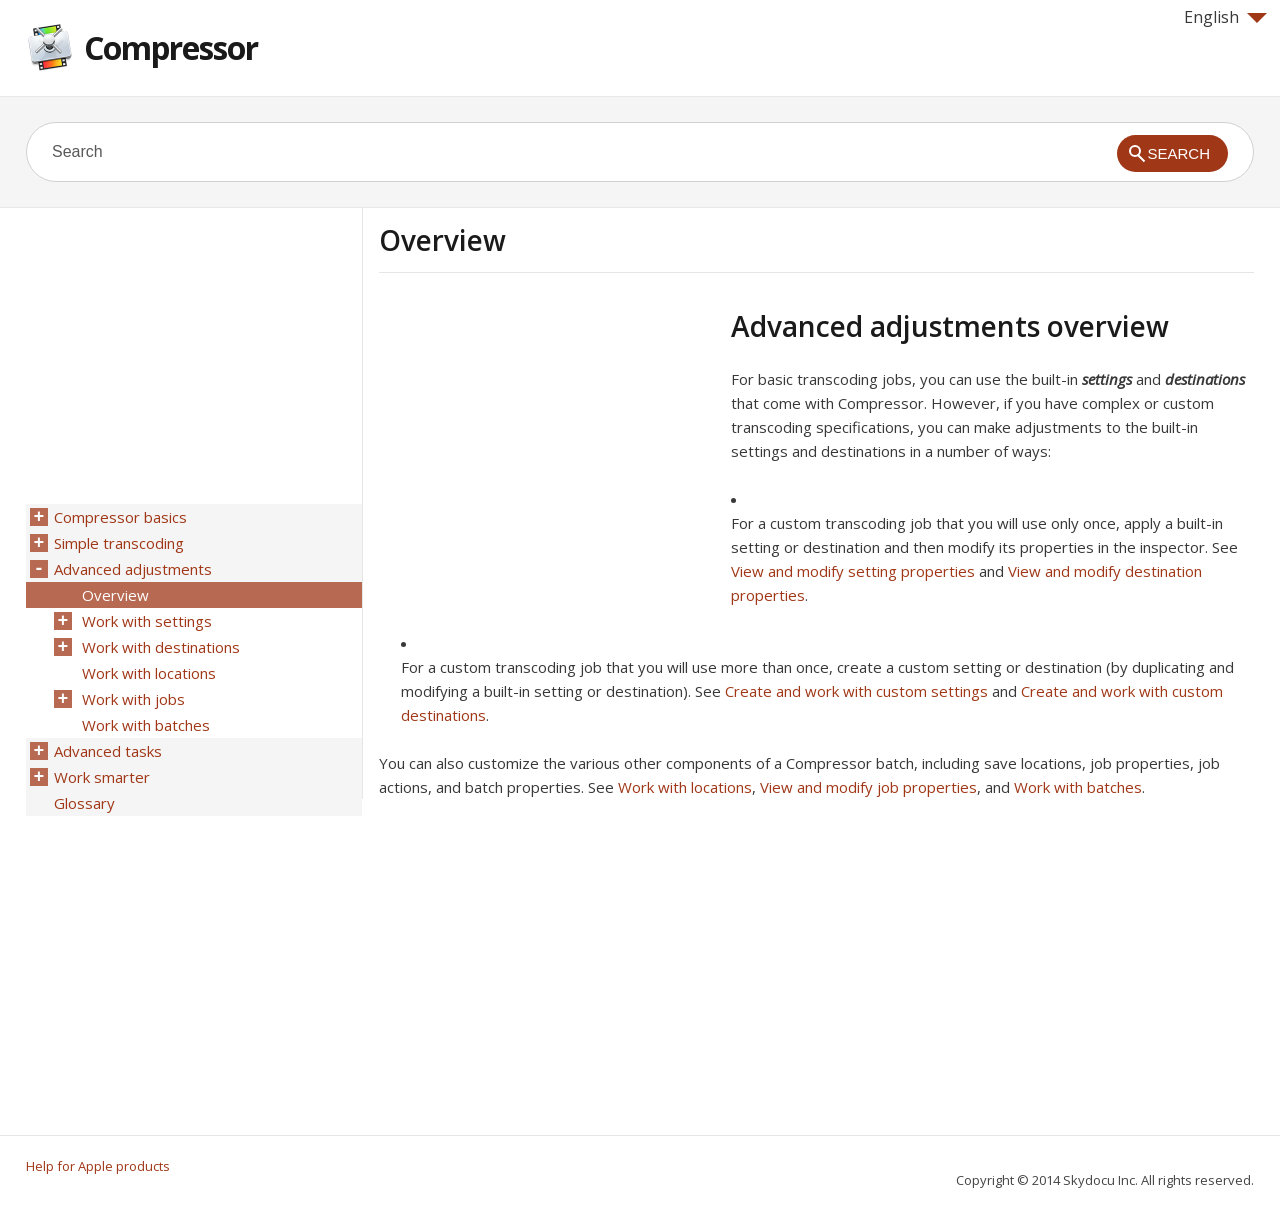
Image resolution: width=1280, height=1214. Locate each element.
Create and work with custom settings (856, 691)
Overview (115, 595)
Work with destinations (161, 647)
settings (1107, 379)
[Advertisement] (547, 449)
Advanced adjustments (133, 569)
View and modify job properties (868, 787)
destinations (1205, 379)
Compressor (171, 47)
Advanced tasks (108, 751)
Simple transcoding (119, 543)
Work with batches (1078, 787)
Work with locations (685, 787)
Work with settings (147, 621)
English (1225, 17)
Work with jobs (133, 699)
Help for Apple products (98, 1166)
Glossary (84, 803)
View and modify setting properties (853, 571)
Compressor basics (120, 517)
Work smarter (102, 777)
